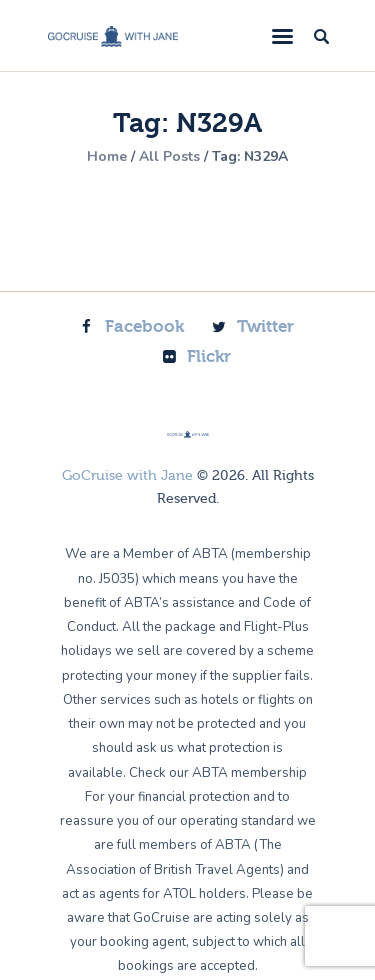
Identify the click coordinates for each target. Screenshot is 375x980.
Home (107, 157)
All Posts (169, 156)
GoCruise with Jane (127, 476)
